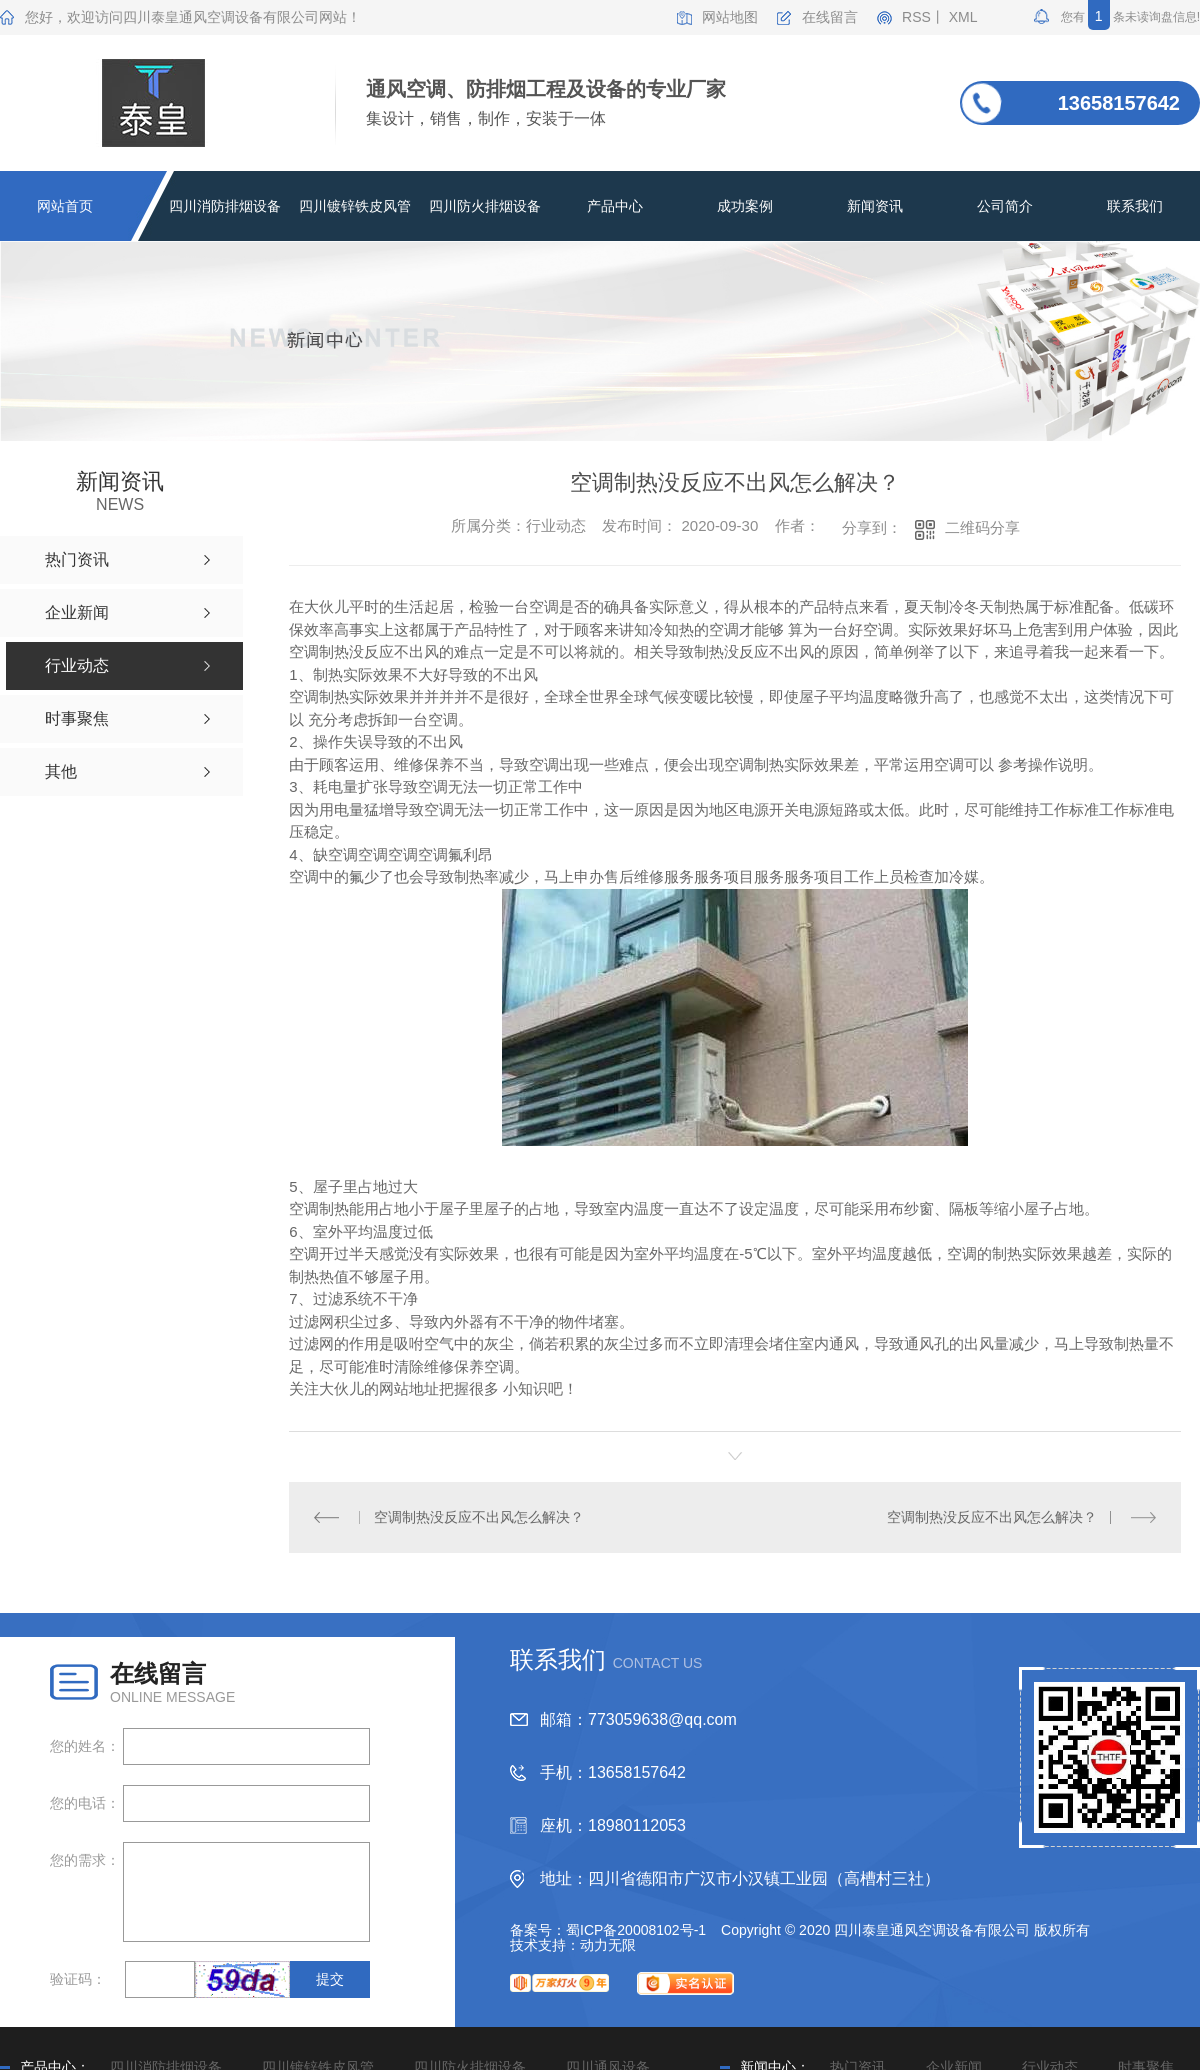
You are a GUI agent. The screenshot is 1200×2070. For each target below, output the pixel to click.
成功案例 (745, 206)
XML (963, 17)
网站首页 (65, 206)
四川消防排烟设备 (225, 206)
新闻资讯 (875, 206)
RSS (916, 17)
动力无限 (608, 1944)
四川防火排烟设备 (485, 206)
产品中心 (615, 206)
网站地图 (730, 17)
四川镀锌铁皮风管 (355, 206)
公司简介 (1005, 206)
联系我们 (1135, 206)
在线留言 (830, 17)
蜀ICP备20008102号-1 (636, 1929)
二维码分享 (982, 527)
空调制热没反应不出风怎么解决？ (479, 1516)
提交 (330, 1978)
